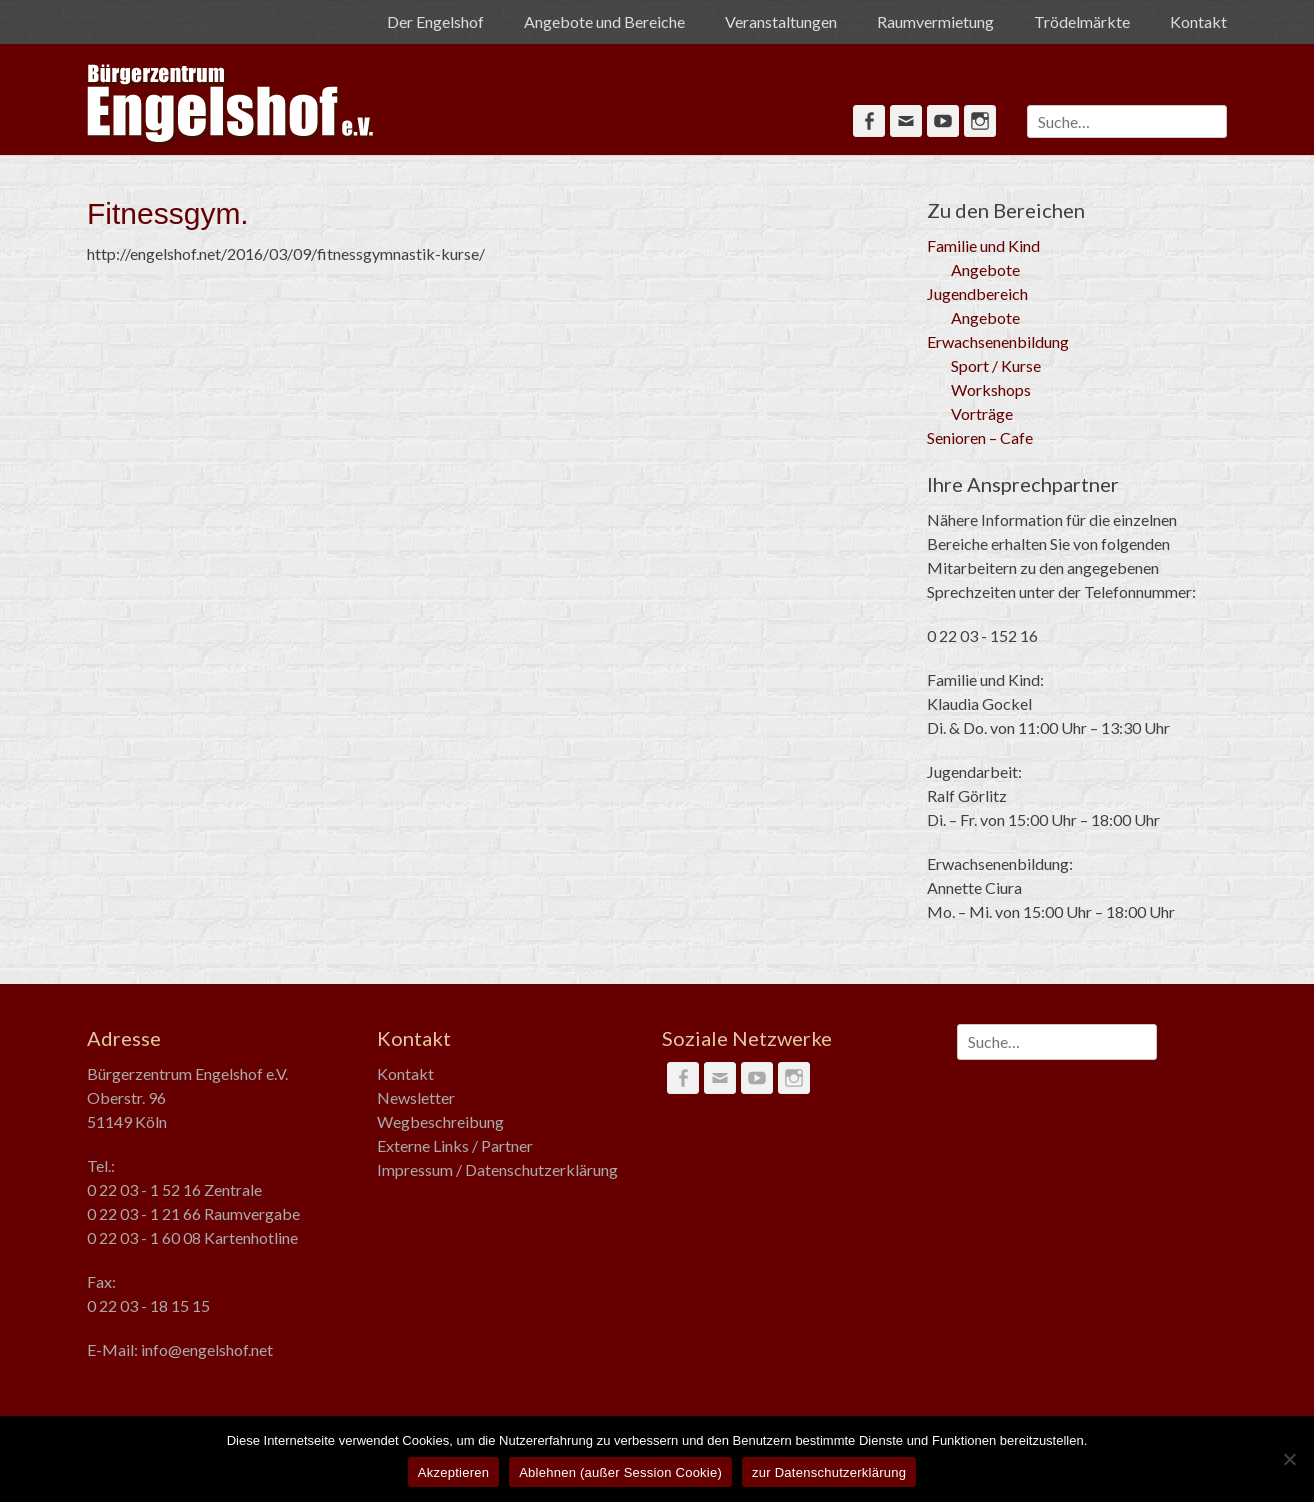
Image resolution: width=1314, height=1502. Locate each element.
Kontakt (1198, 21)
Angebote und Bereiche (604, 21)
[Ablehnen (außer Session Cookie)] (1289, 1459)
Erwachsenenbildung (998, 341)
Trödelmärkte (1082, 21)
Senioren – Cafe (980, 437)
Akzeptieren (453, 1472)
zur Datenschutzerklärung (829, 1472)
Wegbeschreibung (440, 1121)
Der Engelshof (435, 21)
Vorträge (982, 413)
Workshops (991, 389)
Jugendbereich (977, 293)
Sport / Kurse (996, 365)
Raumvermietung (935, 21)
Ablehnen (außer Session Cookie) (620, 1472)
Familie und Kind (983, 245)
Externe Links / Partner (455, 1145)
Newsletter (416, 1097)
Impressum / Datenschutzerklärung (497, 1169)
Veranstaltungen (781, 21)
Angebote (985, 269)
